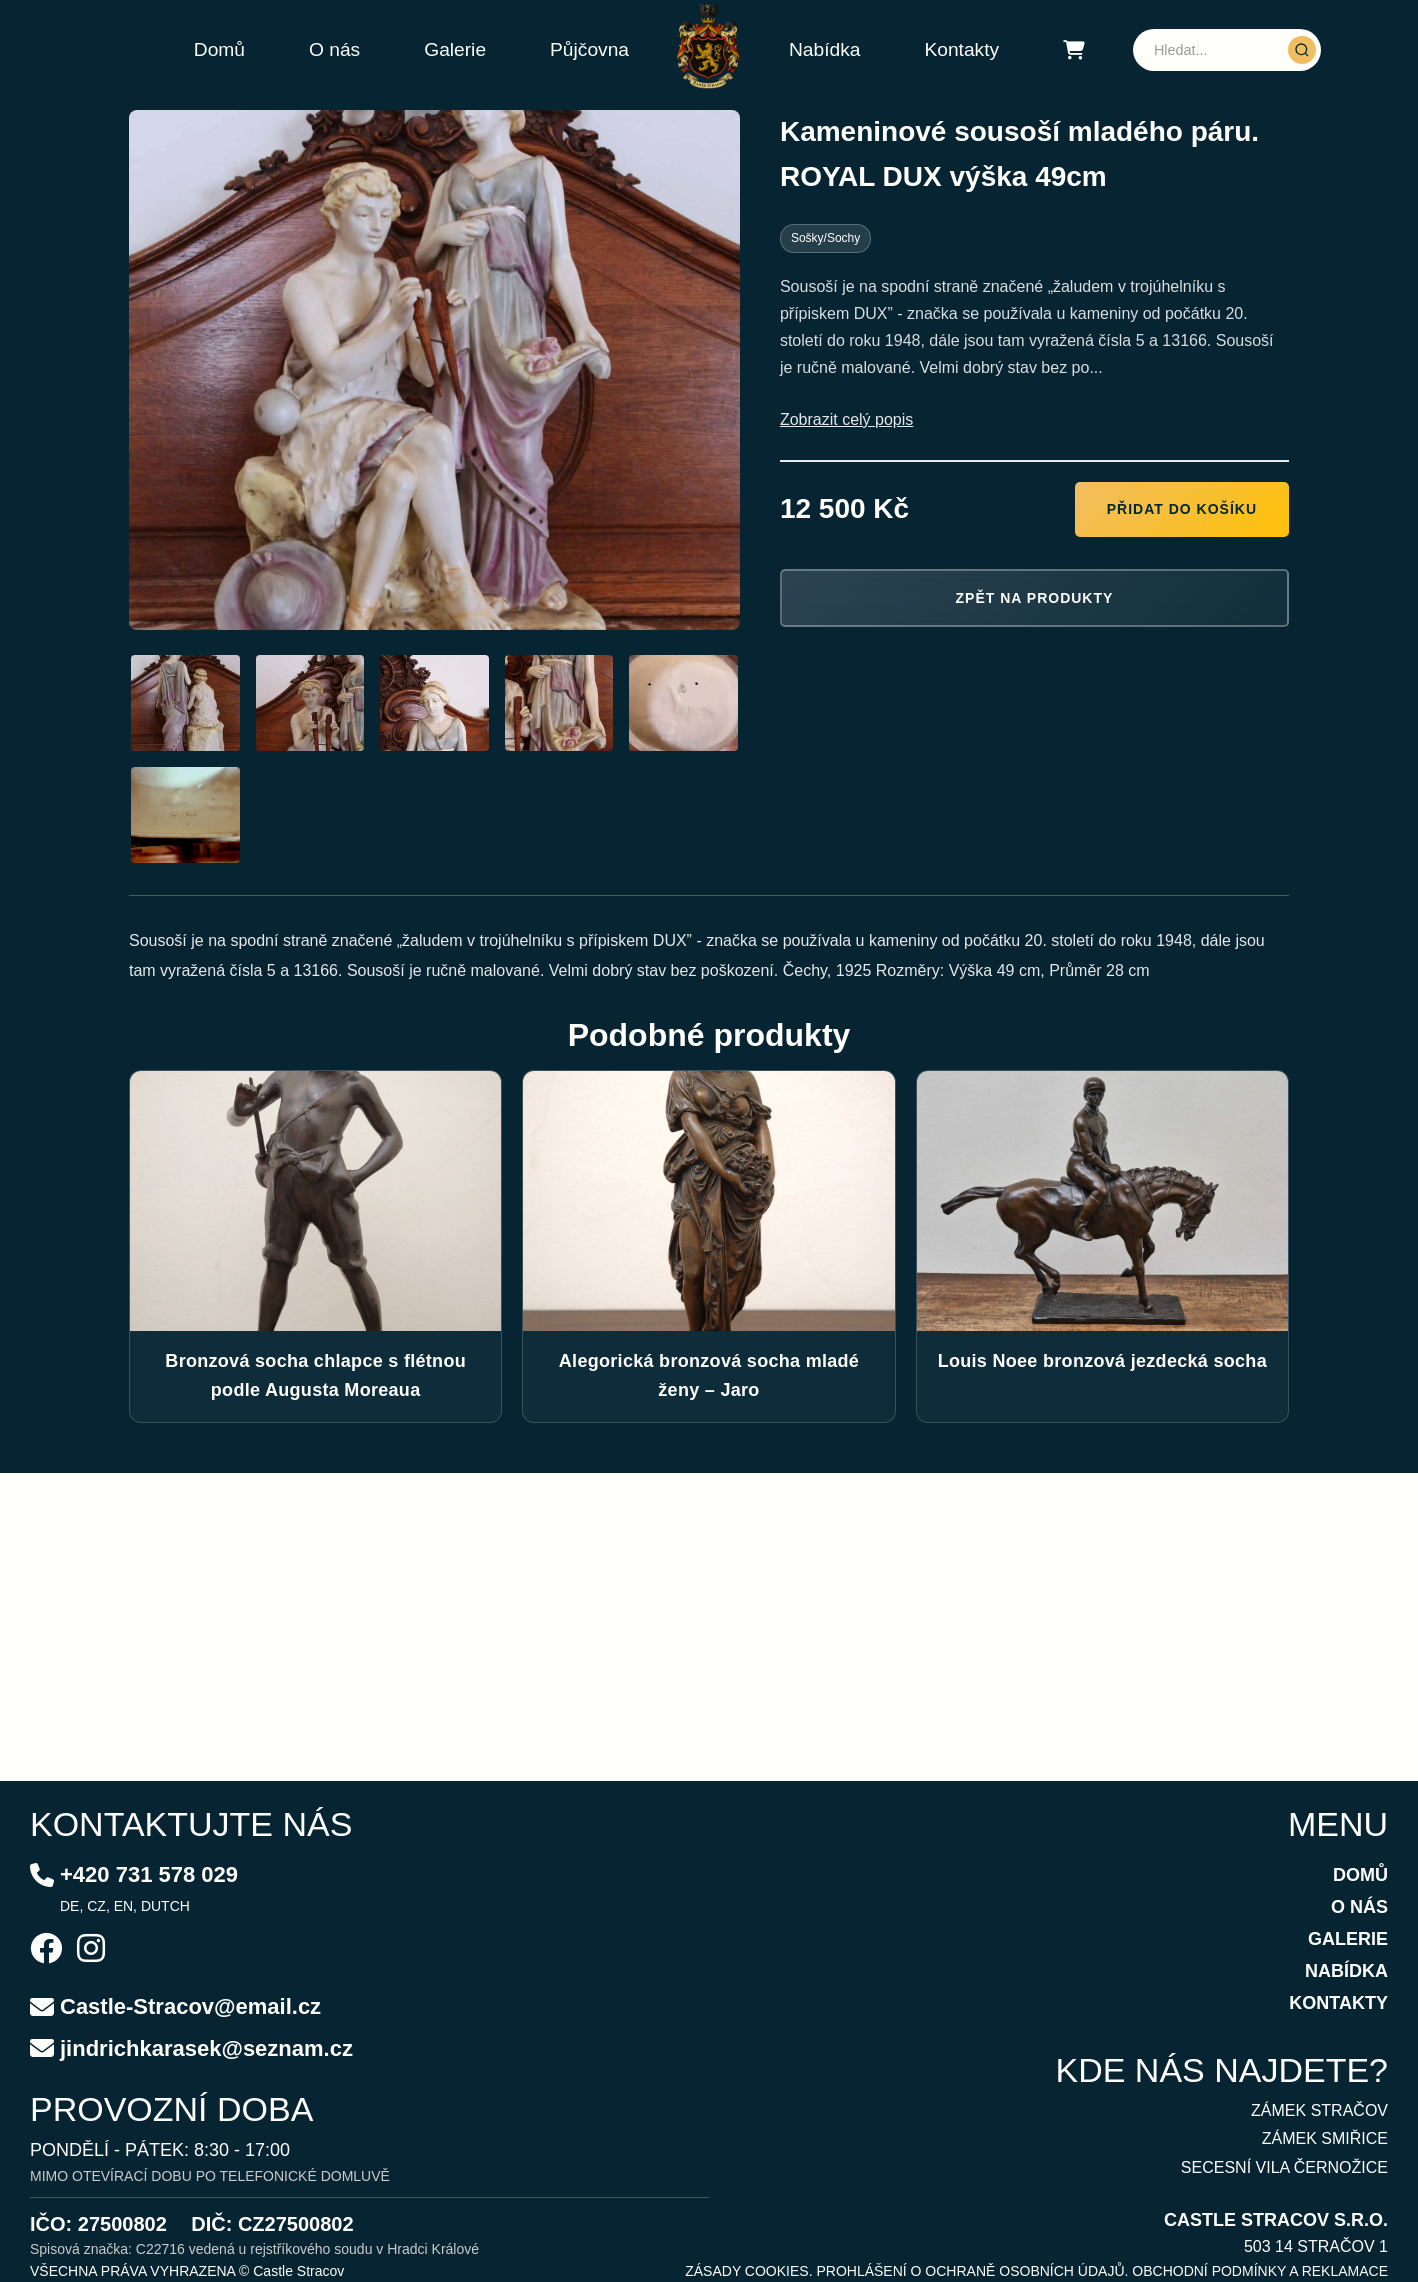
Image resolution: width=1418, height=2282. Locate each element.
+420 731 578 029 (149, 1874)
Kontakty (961, 49)
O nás (334, 49)
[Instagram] (91, 1951)
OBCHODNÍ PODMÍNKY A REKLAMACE (1260, 2271)
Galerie (455, 49)
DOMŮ (1360, 1875)
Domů (219, 49)
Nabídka (824, 49)
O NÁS (1359, 1907)
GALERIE (1348, 1939)
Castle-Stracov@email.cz (190, 2006)
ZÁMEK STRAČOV (1319, 2110)
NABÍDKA (1346, 1971)
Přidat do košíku (1182, 509)
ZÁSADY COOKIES (746, 2271)
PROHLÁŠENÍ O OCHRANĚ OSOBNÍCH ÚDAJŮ (970, 2271)
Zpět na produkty (1035, 598)
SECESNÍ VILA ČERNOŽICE (1284, 2167)
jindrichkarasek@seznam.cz (206, 2048)
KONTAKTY (1338, 2003)
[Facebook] (46, 1951)
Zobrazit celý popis (846, 419)
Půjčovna (589, 49)
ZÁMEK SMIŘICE (1325, 2138)
